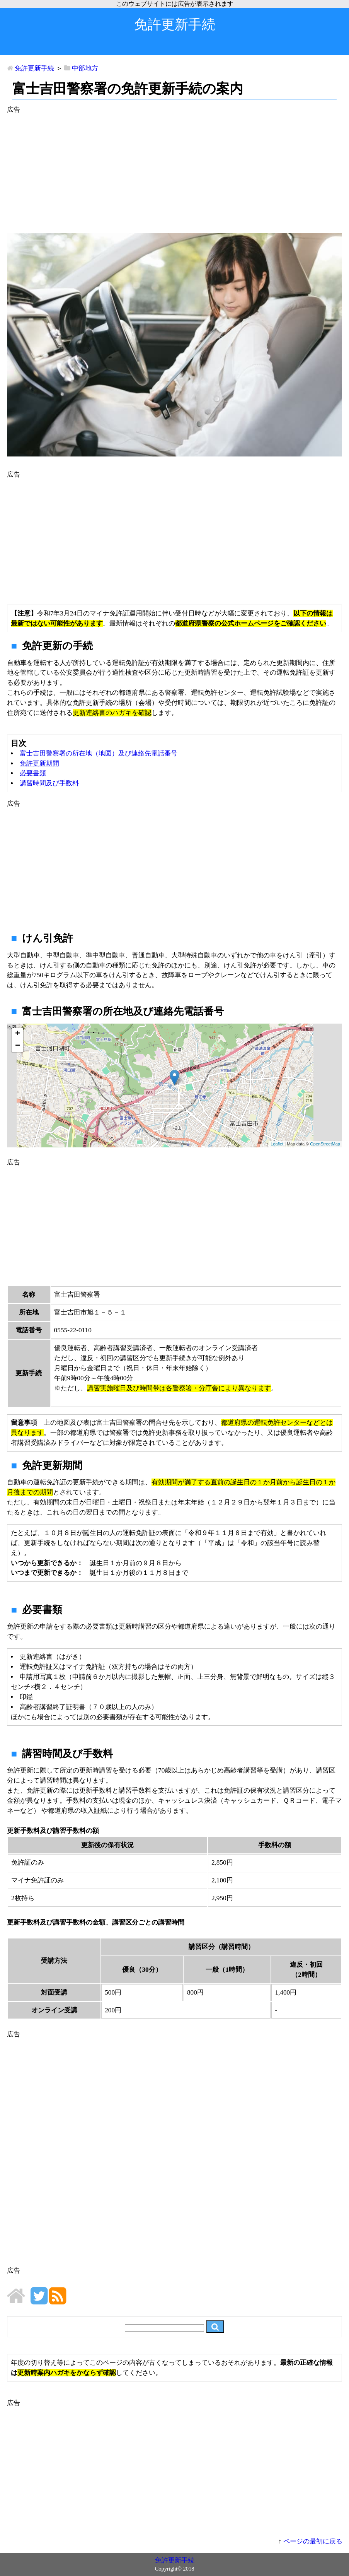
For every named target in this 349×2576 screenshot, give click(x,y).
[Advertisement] (174, 169)
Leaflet (277, 1144)
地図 (173, 1085)
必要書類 (33, 773)
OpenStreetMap (325, 1144)
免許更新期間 (39, 763)
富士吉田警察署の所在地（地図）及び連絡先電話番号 (98, 753)
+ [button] (17, 1034)
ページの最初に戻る (312, 2541)
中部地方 (85, 68)
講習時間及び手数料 (49, 783)
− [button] (17, 1046)
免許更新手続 (34, 68)
